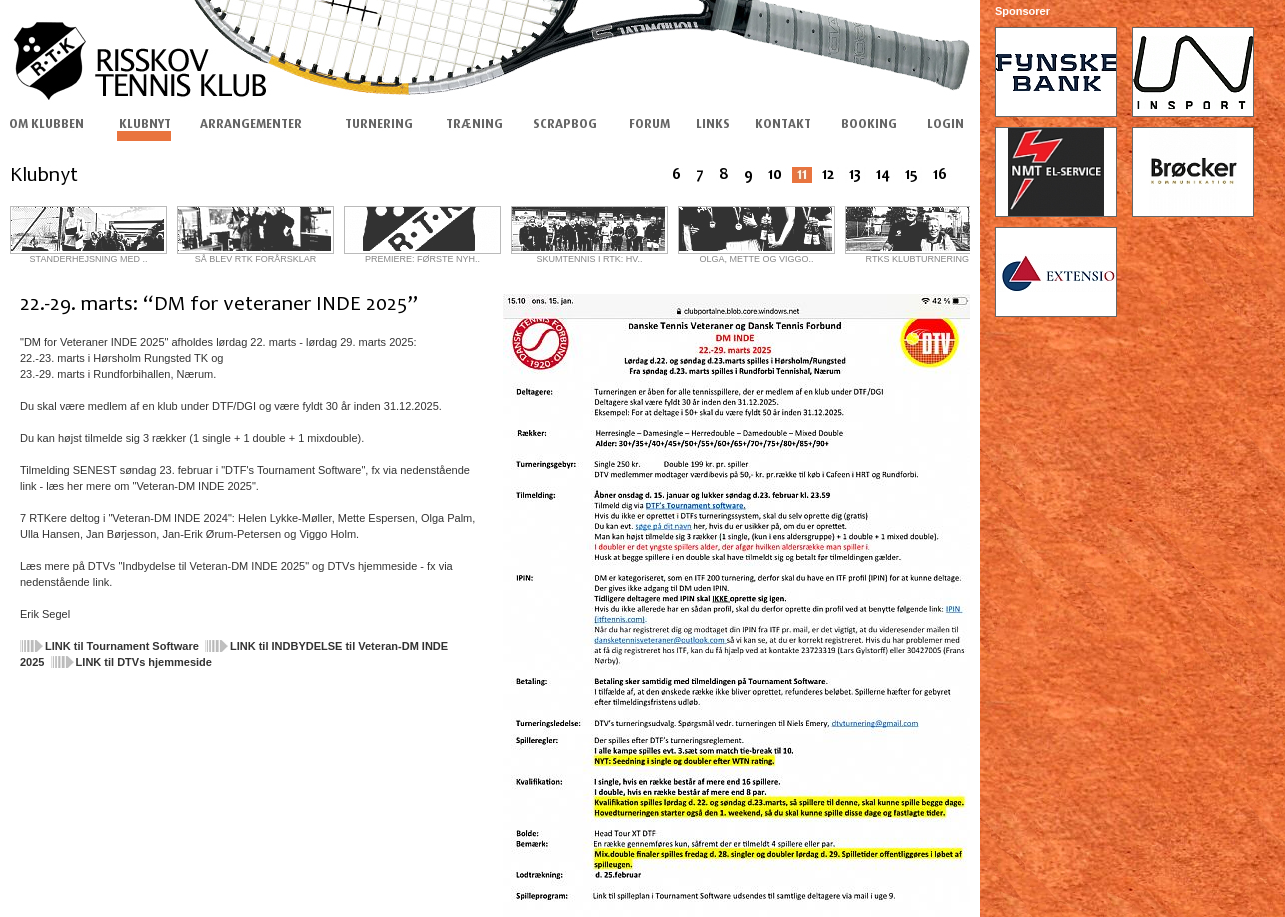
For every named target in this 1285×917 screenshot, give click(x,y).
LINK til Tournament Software (122, 646)
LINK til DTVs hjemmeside (144, 662)
